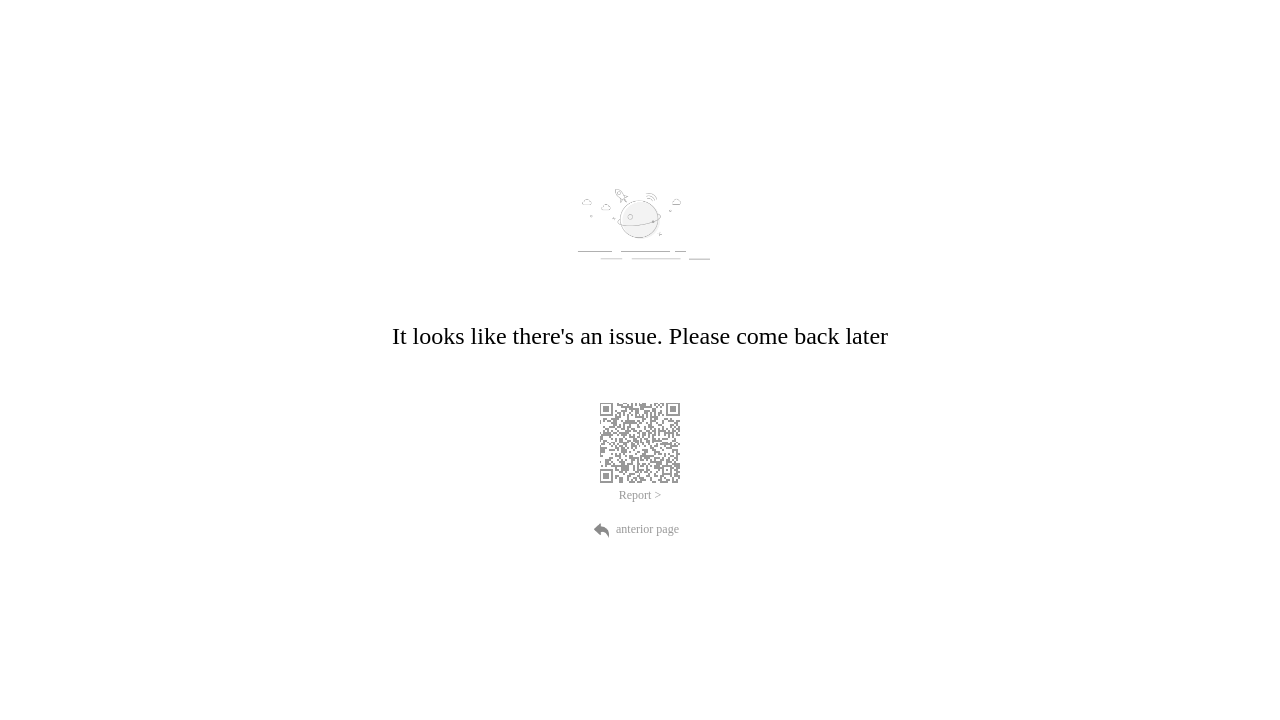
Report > (640, 495)
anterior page (640, 529)
